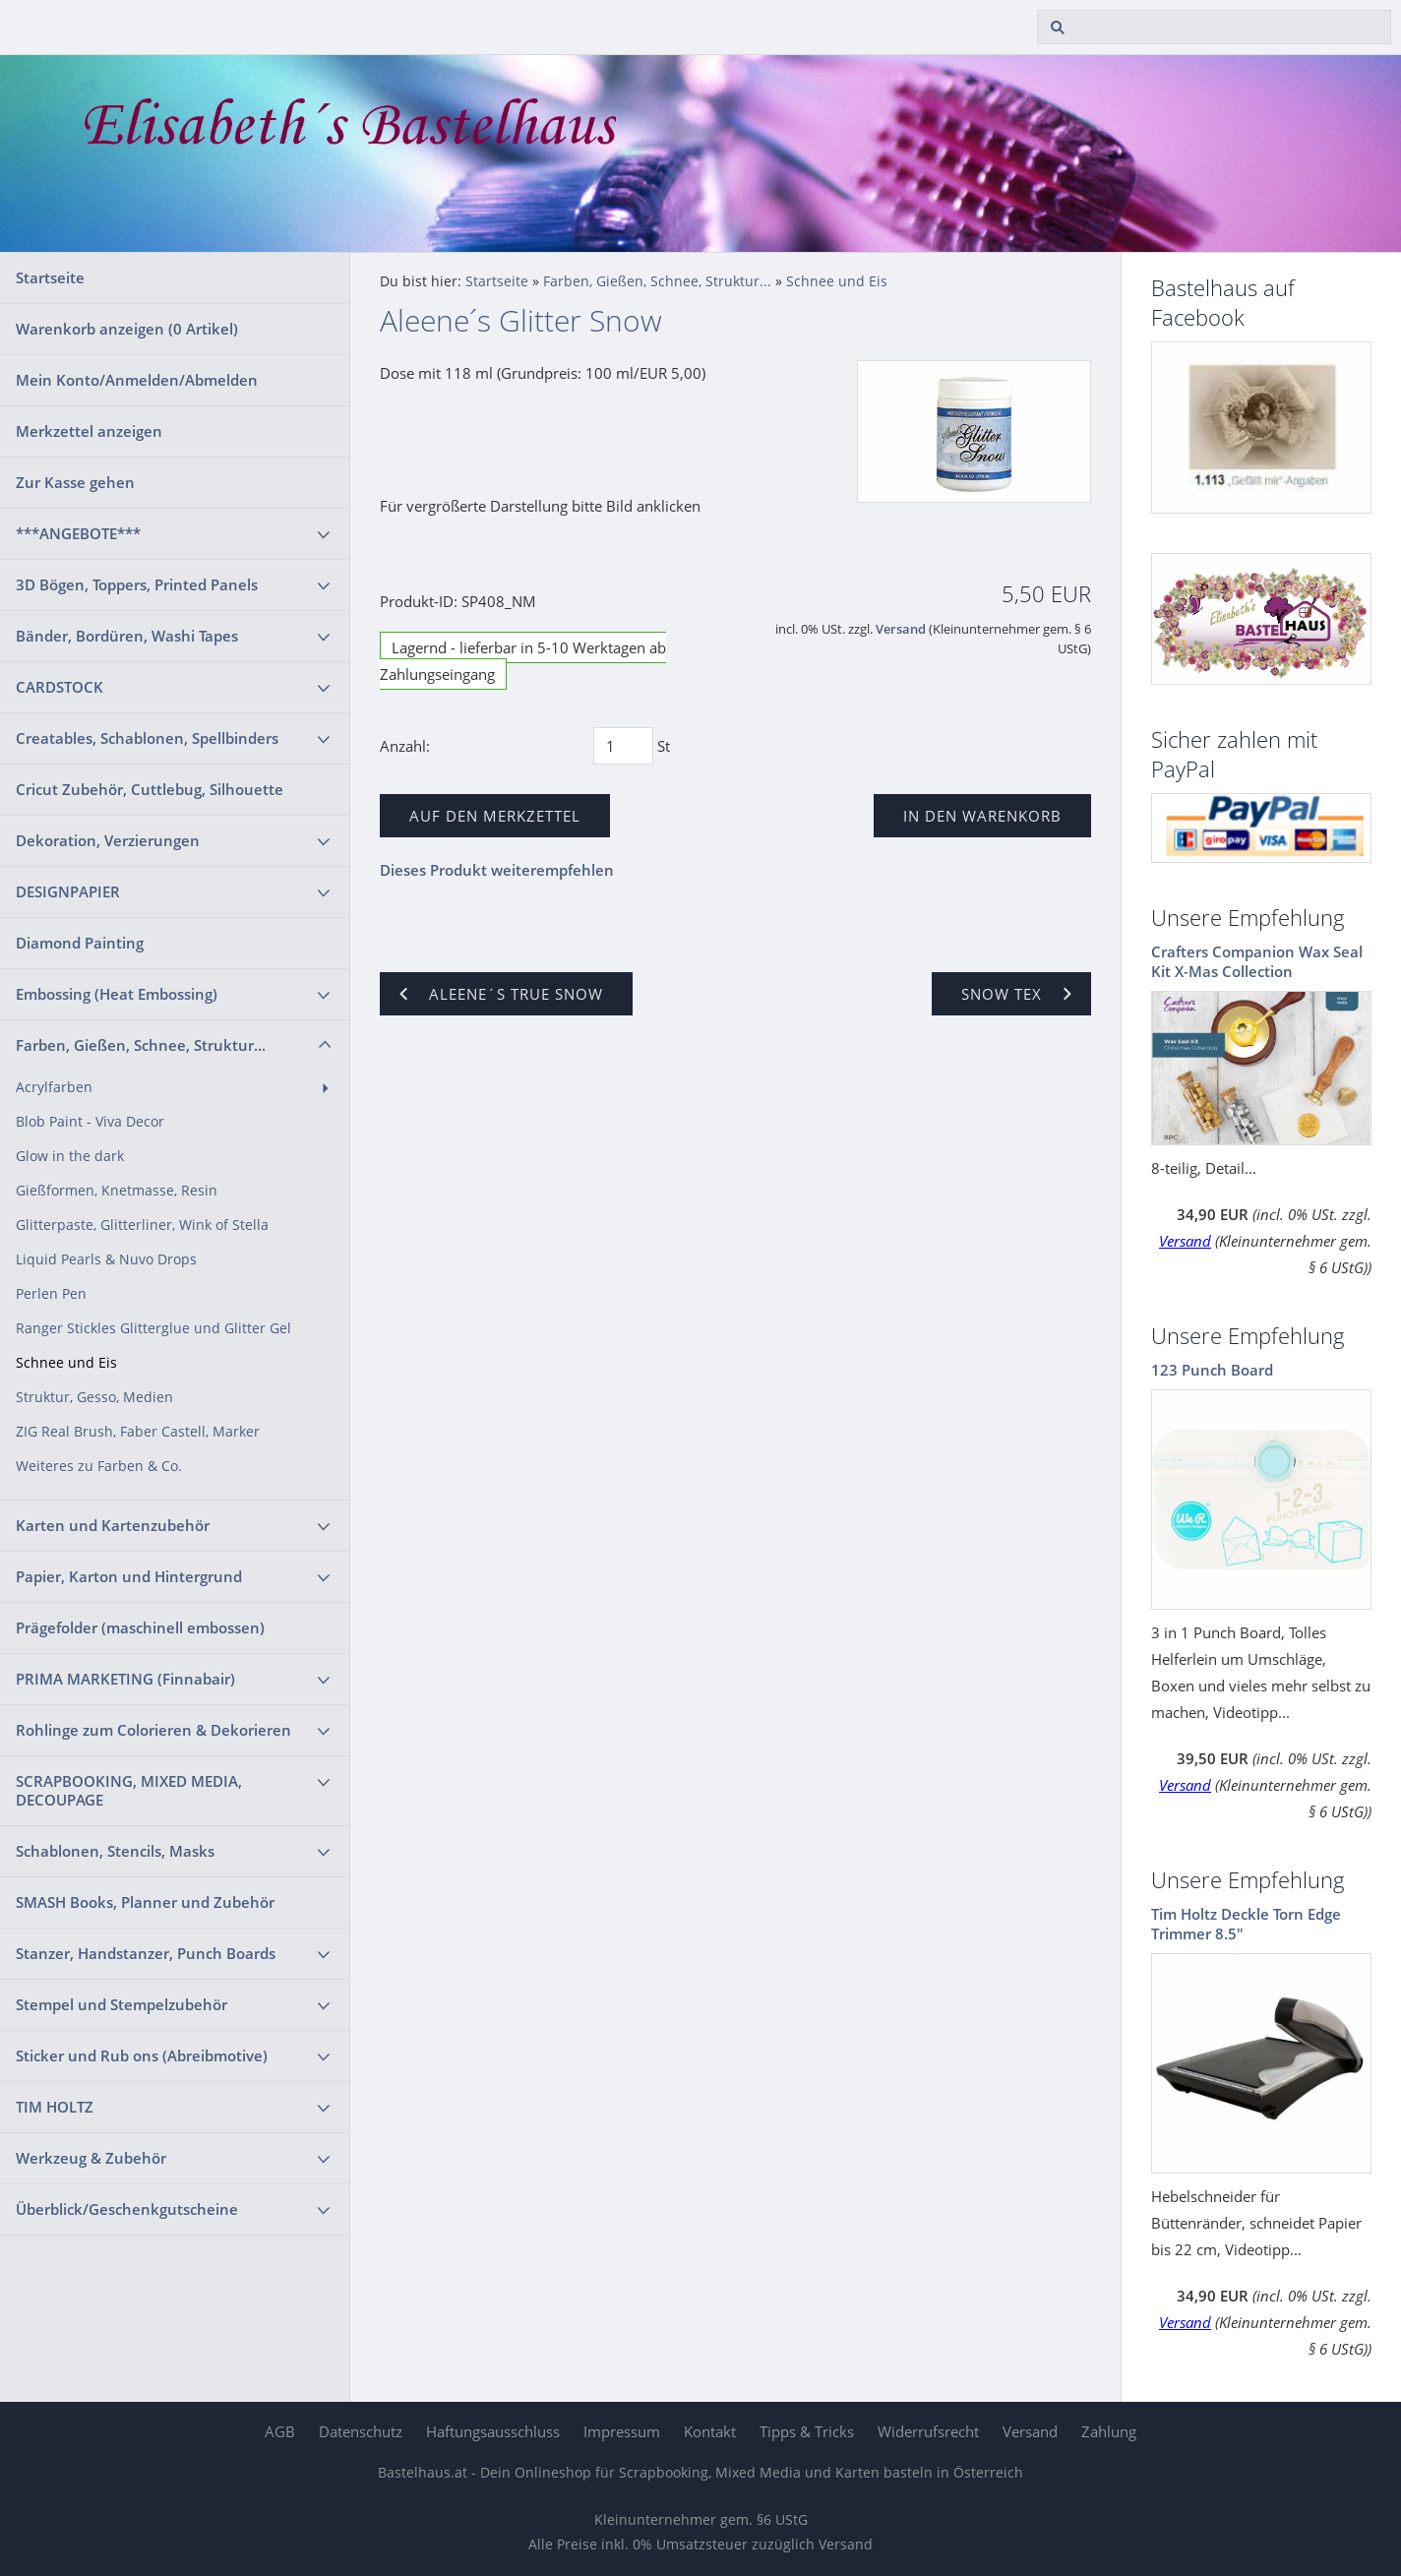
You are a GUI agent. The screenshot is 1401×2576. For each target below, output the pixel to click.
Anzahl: (405, 746)
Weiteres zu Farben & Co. (99, 1466)
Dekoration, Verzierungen (108, 840)
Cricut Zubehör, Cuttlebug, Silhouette (149, 789)
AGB (280, 2431)
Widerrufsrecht (928, 2431)
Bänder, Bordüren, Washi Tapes (127, 635)
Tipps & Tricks (807, 2431)
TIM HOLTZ (54, 2106)
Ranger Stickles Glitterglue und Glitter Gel (153, 1328)
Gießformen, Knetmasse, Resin (116, 1190)
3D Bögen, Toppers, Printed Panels (137, 584)
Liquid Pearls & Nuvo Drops (106, 1259)
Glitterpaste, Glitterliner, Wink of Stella (142, 1225)
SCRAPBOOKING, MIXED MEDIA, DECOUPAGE (129, 1790)
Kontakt (710, 2431)
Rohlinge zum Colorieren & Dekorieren (153, 1730)
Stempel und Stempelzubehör (121, 2004)
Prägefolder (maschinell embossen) (140, 1627)
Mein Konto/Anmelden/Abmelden (137, 380)
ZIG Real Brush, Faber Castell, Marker (138, 1432)
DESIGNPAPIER (68, 891)
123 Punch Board (1212, 1370)
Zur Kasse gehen (75, 482)
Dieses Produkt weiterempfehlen (497, 870)
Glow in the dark (70, 1156)
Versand (901, 629)
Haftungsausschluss (493, 2431)
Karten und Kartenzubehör (113, 1525)
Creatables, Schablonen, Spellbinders (147, 738)
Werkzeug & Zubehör (91, 2158)
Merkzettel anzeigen (89, 431)
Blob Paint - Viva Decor (90, 1122)
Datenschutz (360, 2431)
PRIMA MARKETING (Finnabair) (125, 1678)
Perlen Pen (51, 1294)
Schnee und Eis (66, 1363)
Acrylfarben (54, 1087)
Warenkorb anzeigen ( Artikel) (127, 328)
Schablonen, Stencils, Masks (115, 1851)
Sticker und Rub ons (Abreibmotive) (142, 2055)
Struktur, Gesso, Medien (94, 1397)
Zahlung (1108, 2431)
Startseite (50, 277)
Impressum (621, 2431)
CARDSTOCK (59, 687)
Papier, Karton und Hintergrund (129, 1576)
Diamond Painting (80, 942)
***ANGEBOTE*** (78, 533)
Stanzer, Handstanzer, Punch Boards (145, 1953)
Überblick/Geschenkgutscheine (127, 2209)
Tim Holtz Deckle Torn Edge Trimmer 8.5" (1246, 1923)
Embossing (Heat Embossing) (116, 994)
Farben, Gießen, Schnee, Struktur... (141, 1045)
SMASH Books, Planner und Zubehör (145, 1902)
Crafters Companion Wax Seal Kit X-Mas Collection (1257, 961)
